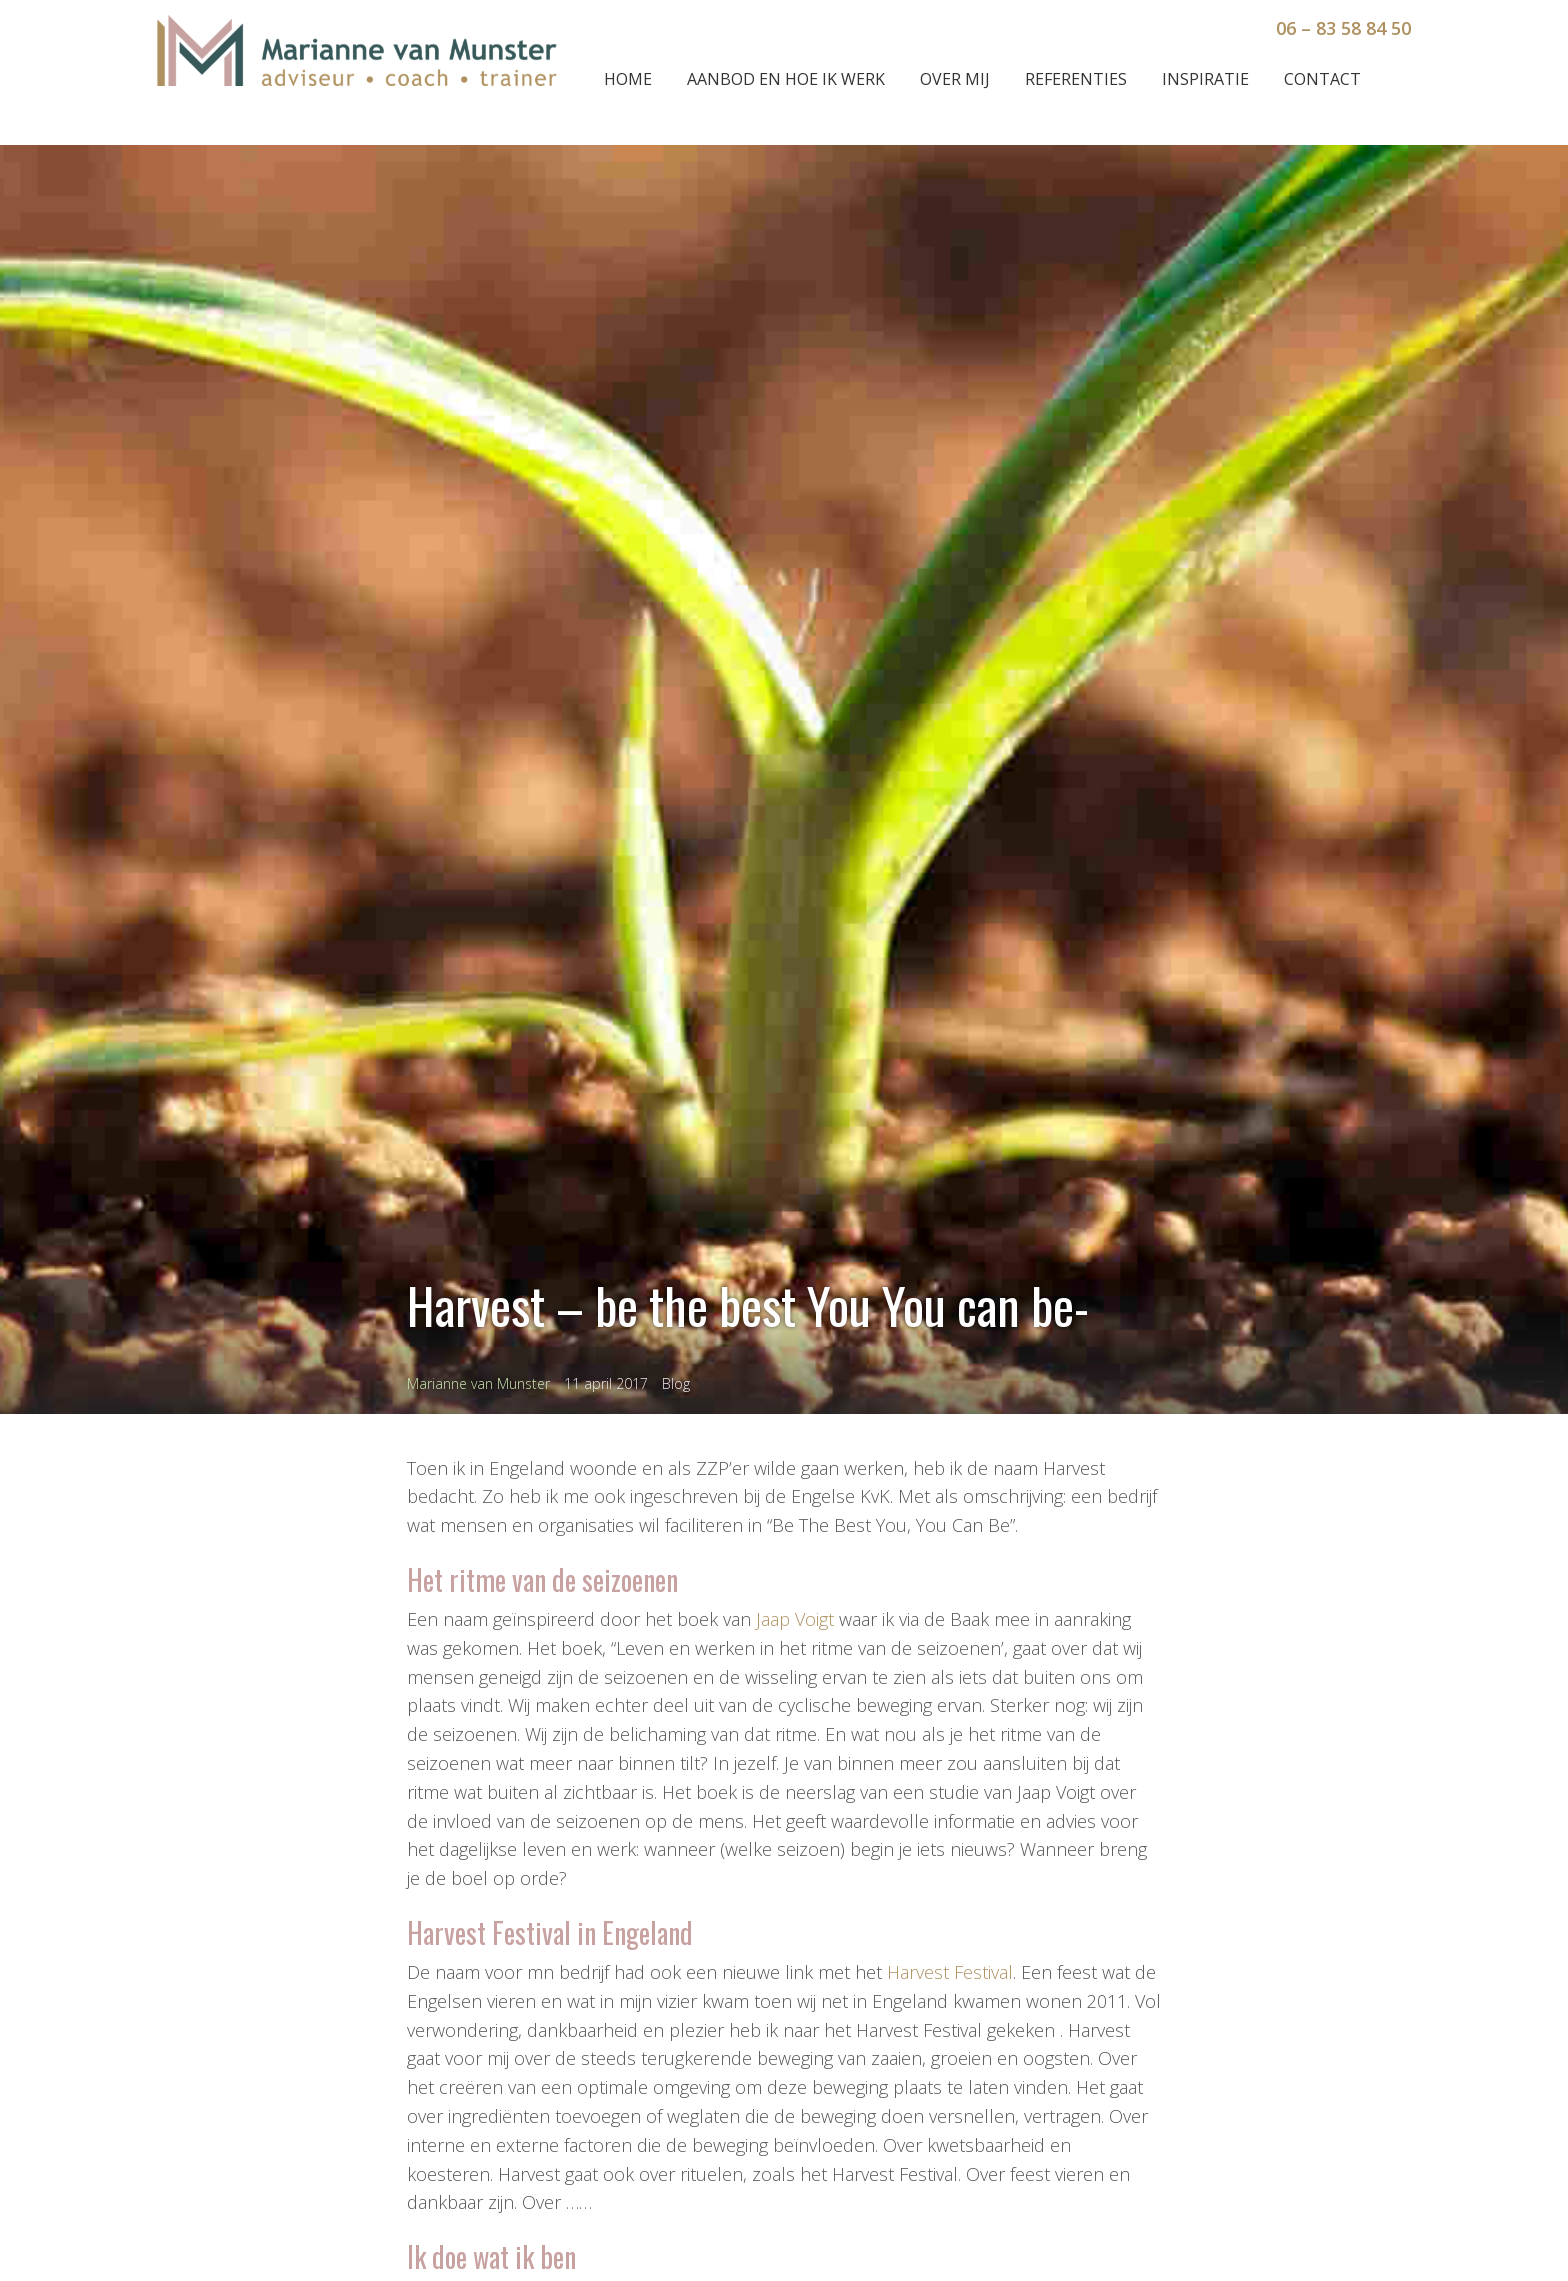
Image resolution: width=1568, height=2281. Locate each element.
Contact (1322, 79)
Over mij (955, 79)
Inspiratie (1205, 79)
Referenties (1076, 79)
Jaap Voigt (795, 1619)
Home (628, 79)
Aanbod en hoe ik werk (786, 79)
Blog (676, 1383)
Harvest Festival (950, 1972)
